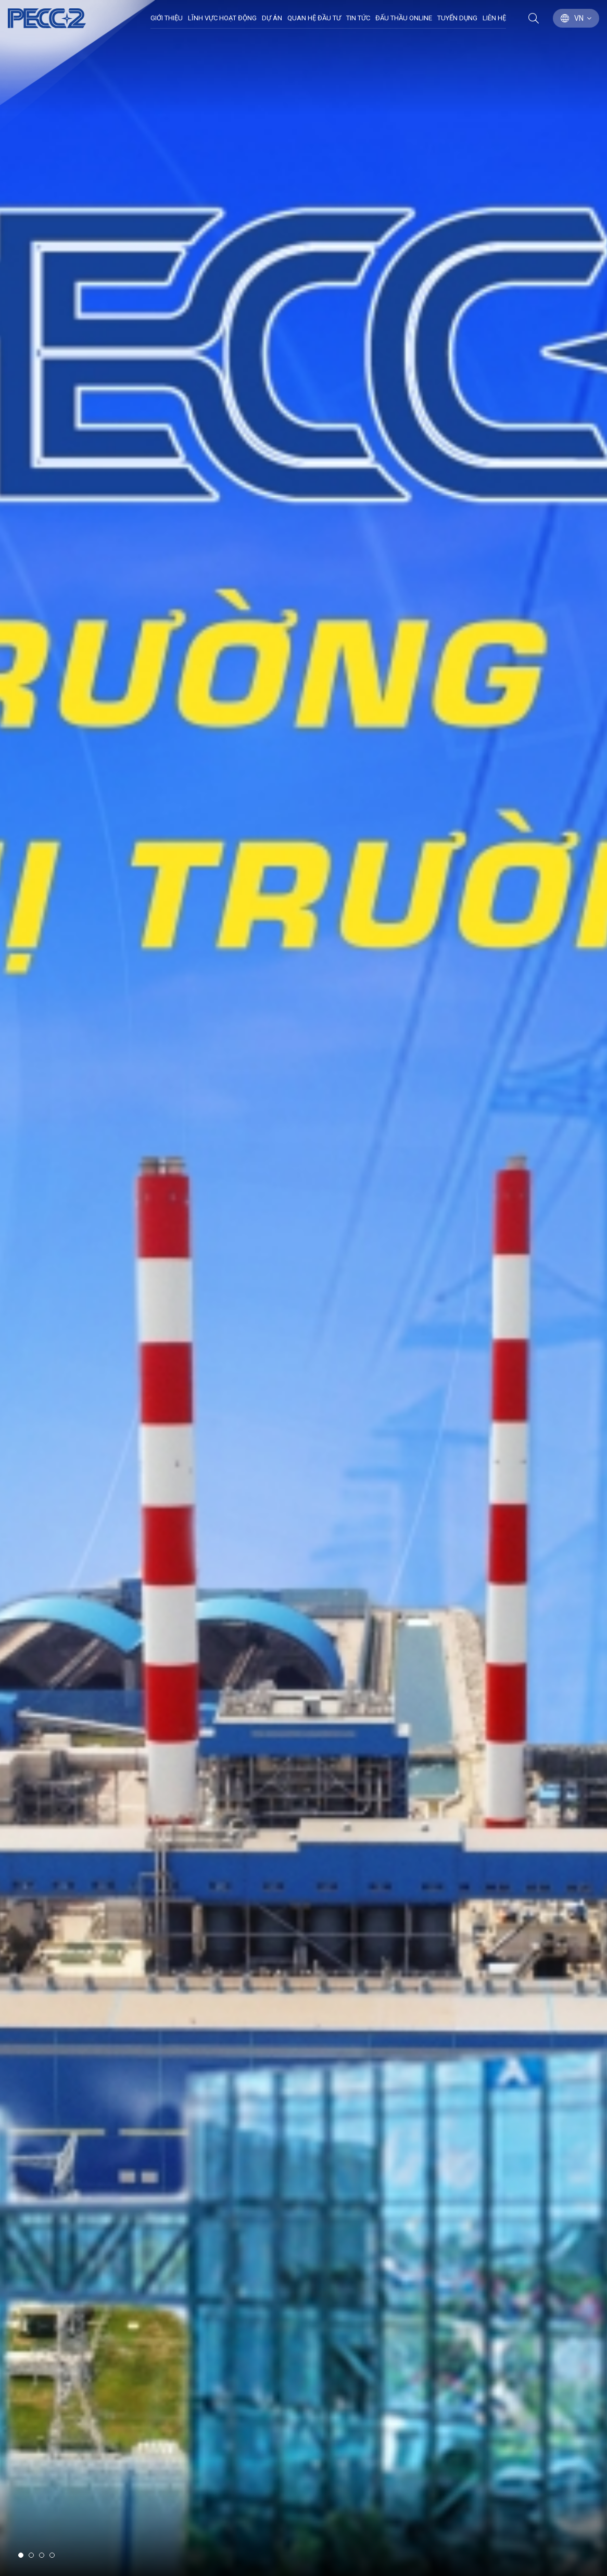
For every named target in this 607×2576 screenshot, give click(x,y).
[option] (303, 1288)
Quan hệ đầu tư (314, 18)
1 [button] (20, 2555)
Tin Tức (358, 18)
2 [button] (31, 2555)
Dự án (272, 18)
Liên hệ (494, 18)
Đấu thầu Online (403, 18)
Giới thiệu (166, 18)
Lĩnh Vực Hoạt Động (222, 18)
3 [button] (41, 2555)
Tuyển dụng (457, 18)
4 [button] (52, 2555)
